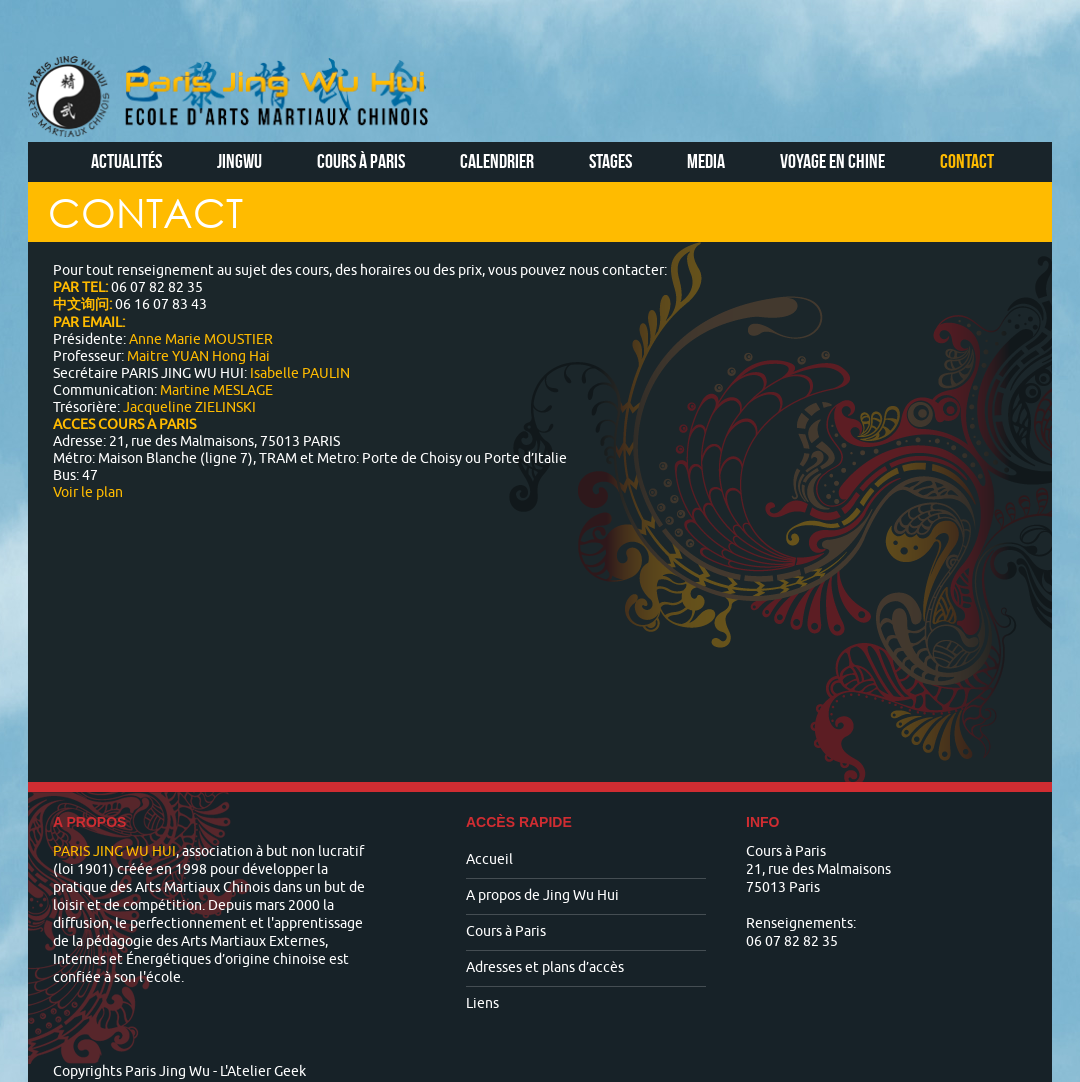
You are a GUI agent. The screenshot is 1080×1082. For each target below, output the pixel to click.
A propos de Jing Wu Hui (542, 895)
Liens (482, 1003)
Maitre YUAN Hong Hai (198, 356)
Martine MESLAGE (216, 390)
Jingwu (239, 161)
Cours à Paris (361, 161)
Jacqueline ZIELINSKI (189, 407)
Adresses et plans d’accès (545, 967)
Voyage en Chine (832, 161)
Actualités (126, 161)
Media (706, 161)
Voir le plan (88, 492)
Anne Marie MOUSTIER (199, 339)
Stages (610, 161)
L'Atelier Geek (263, 1071)
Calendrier (497, 161)
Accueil (489, 859)
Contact (967, 161)
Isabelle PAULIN (300, 373)
